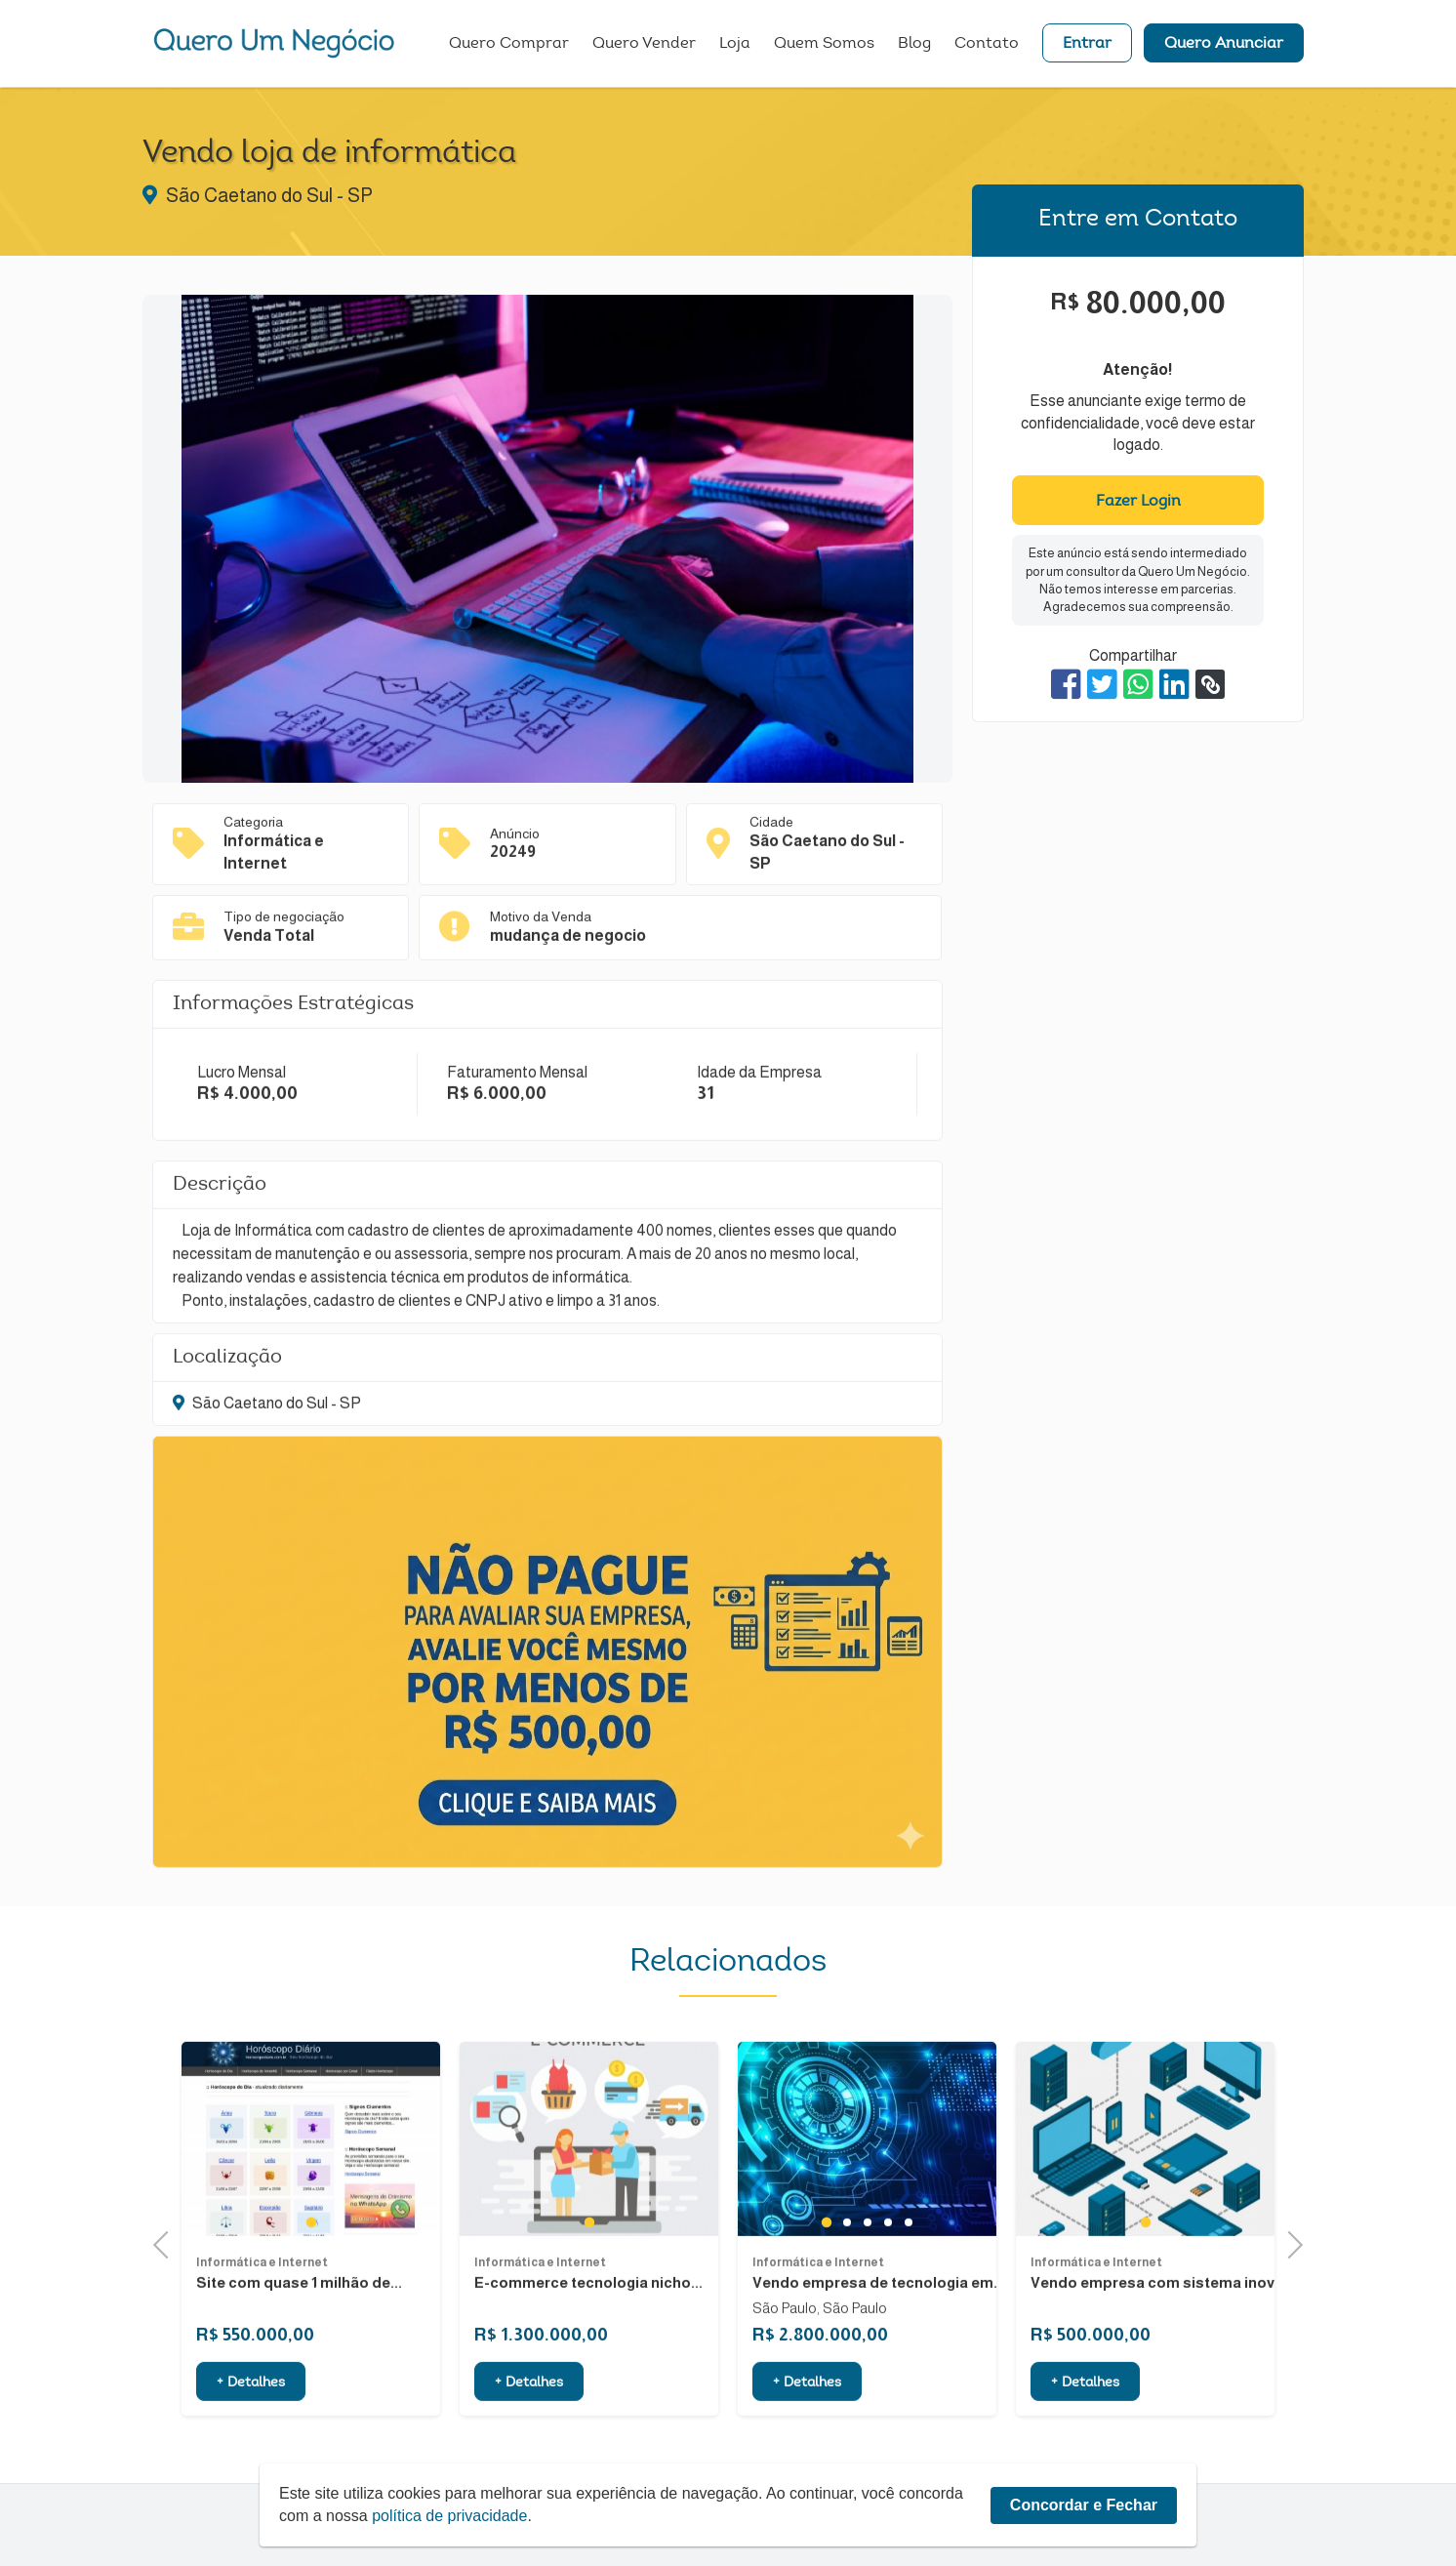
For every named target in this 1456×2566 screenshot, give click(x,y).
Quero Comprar (509, 44)
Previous (167, 2242)
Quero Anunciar (1223, 44)
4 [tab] (887, 2297)
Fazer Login (1138, 501)
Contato (986, 44)
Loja (734, 44)
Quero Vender (644, 44)
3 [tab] (867, 2297)
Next (1288, 2242)
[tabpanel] (311, 2214)
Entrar (1087, 44)
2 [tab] (846, 2297)
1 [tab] (311, 2296)
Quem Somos (824, 44)
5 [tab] (908, 2297)
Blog (914, 44)
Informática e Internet (262, 2337)
